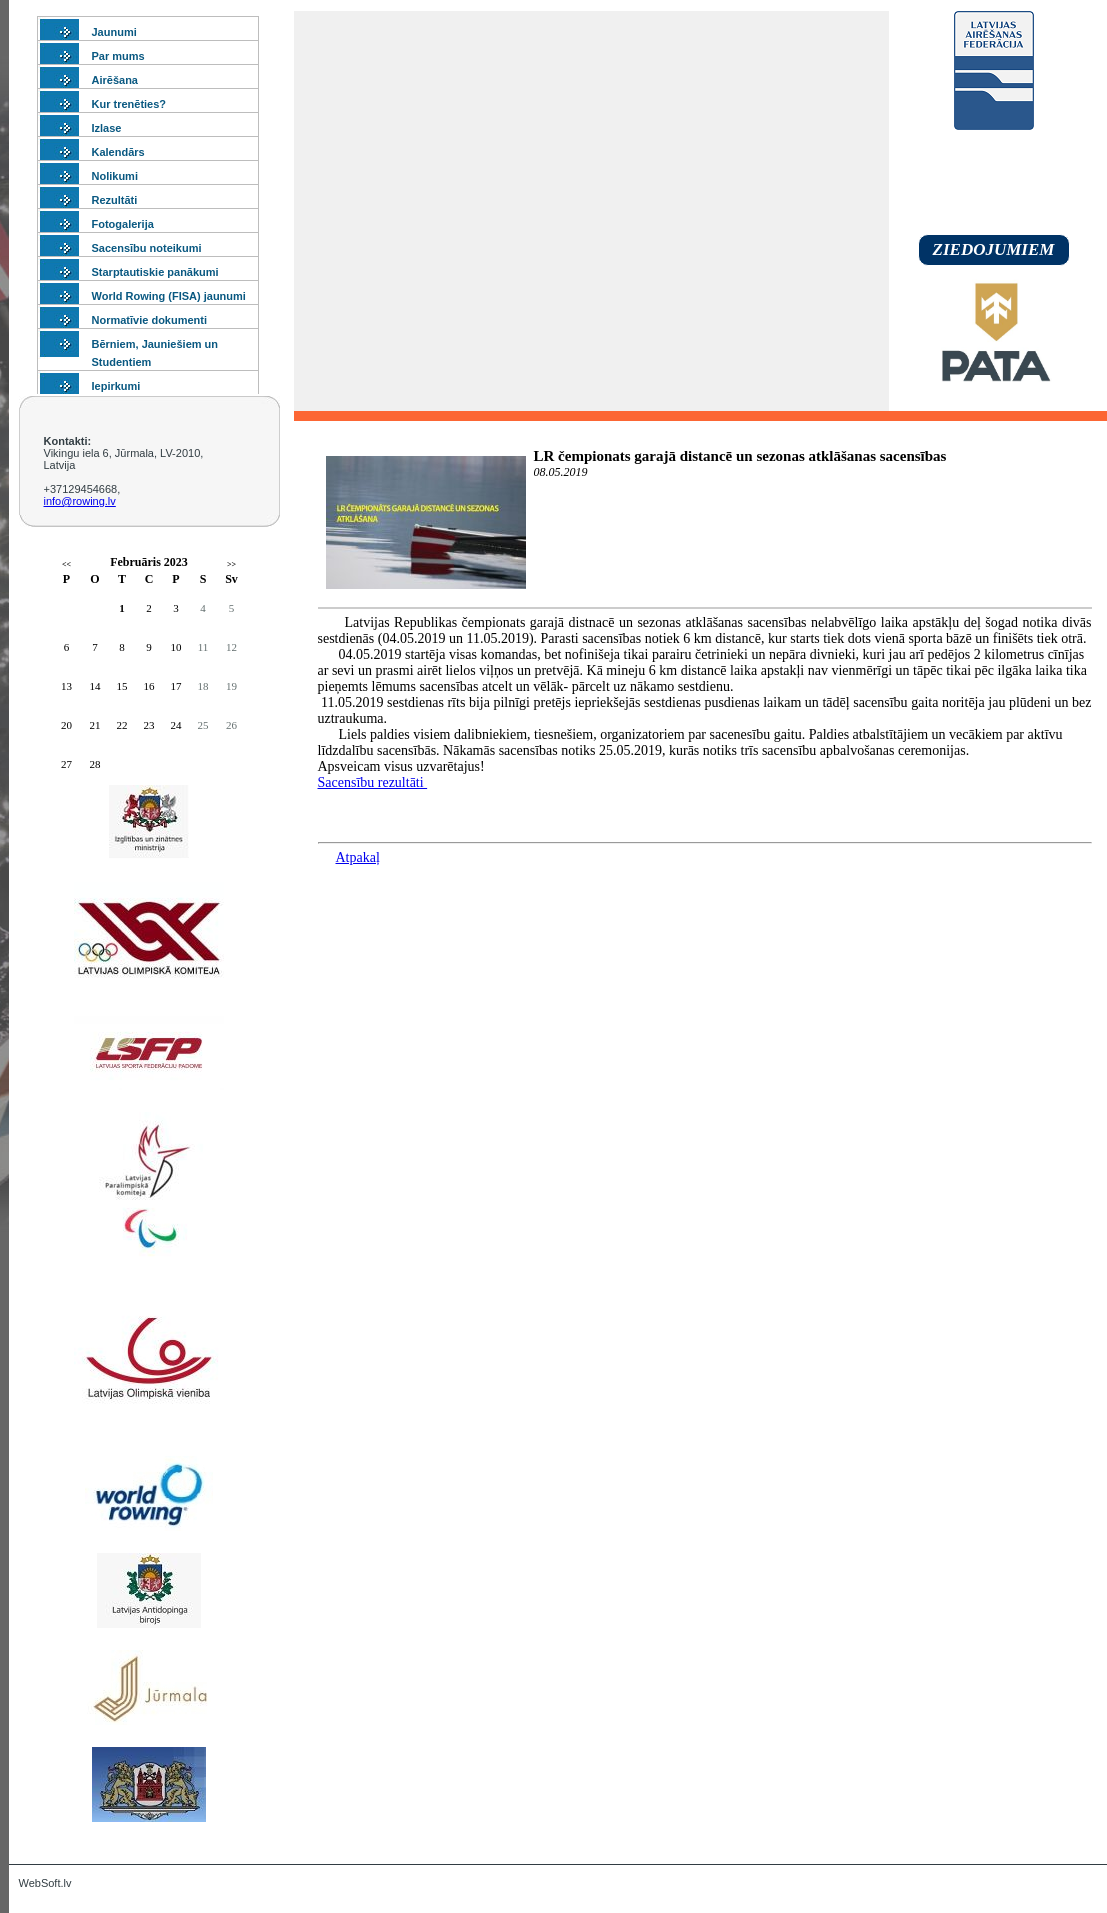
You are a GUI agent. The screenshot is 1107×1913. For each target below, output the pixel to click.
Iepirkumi (116, 386)
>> (231, 564)
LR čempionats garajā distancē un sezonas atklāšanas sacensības (740, 456)
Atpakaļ (358, 857)
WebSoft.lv (45, 1883)
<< (66, 564)
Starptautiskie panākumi (155, 272)
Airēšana (115, 80)
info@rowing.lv (80, 501)
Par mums (118, 56)
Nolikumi (115, 176)
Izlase (107, 128)
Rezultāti (115, 200)
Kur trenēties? (129, 104)
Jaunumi (114, 32)
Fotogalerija (123, 224)
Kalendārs (118, 152)
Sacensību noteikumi (147, 248)
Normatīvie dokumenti (150, 320)
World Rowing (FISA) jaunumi (169, 296)
